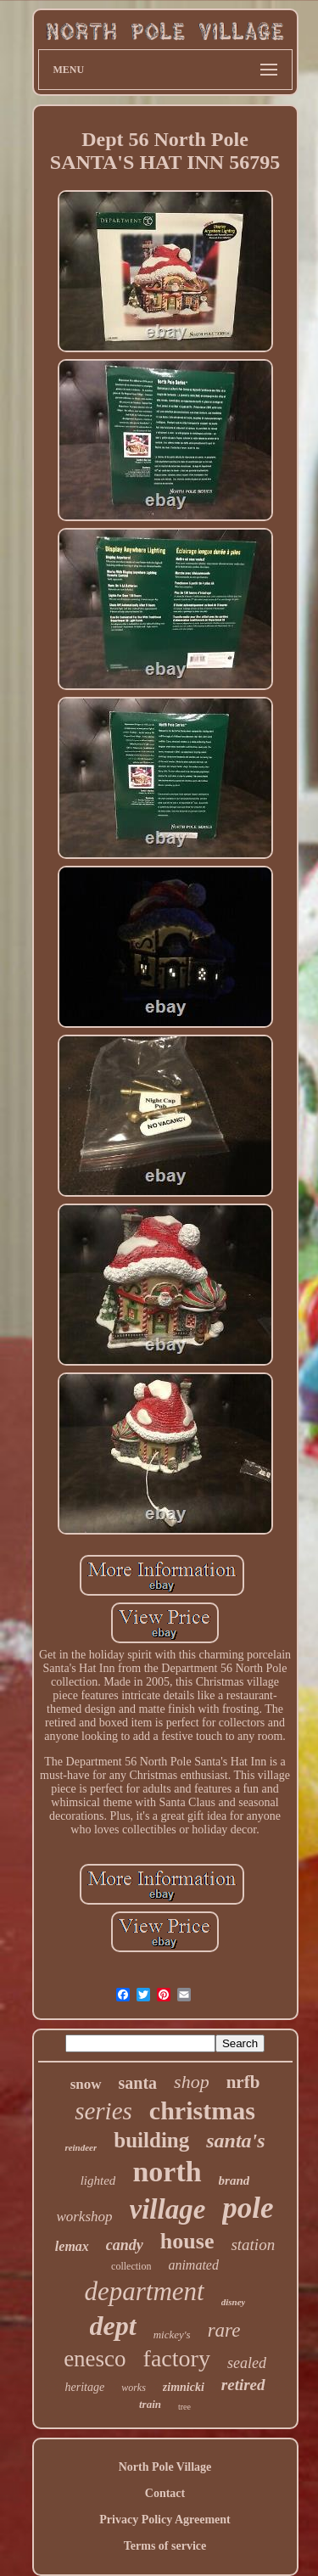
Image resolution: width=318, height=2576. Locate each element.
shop (191, 2081)
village (168, 2209)
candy (124, 2244)
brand (234, 2180)
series (103, 2110)
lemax (72, 2246)
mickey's (172, 2334)
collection (131, 2266)
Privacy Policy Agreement (164, 2519)
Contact (165, 2493)
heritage (84, 2387)
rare (224, 2330)
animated (193, 2265)
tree (184, 2406)
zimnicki (183, 2387)
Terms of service (165, 2546)
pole (247, 2208)
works (133, 2388)
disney (233, 2302)
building (151, 2140)
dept (113, 2325)
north (166, 2171)
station (253, 2244)
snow (86, 2084)
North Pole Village (165, 2467)
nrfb (243, 2082)
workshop (84, 2216)
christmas (202, 2110)
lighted (98, 2180)
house (187, 2241)
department (144, 2291)
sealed (246, 2362)
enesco (95, 2358)
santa (138, 2083)
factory (176, 2358)
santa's (235, 2141)
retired (243, 2385)
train (150, 2404)
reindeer (80, 2147)
